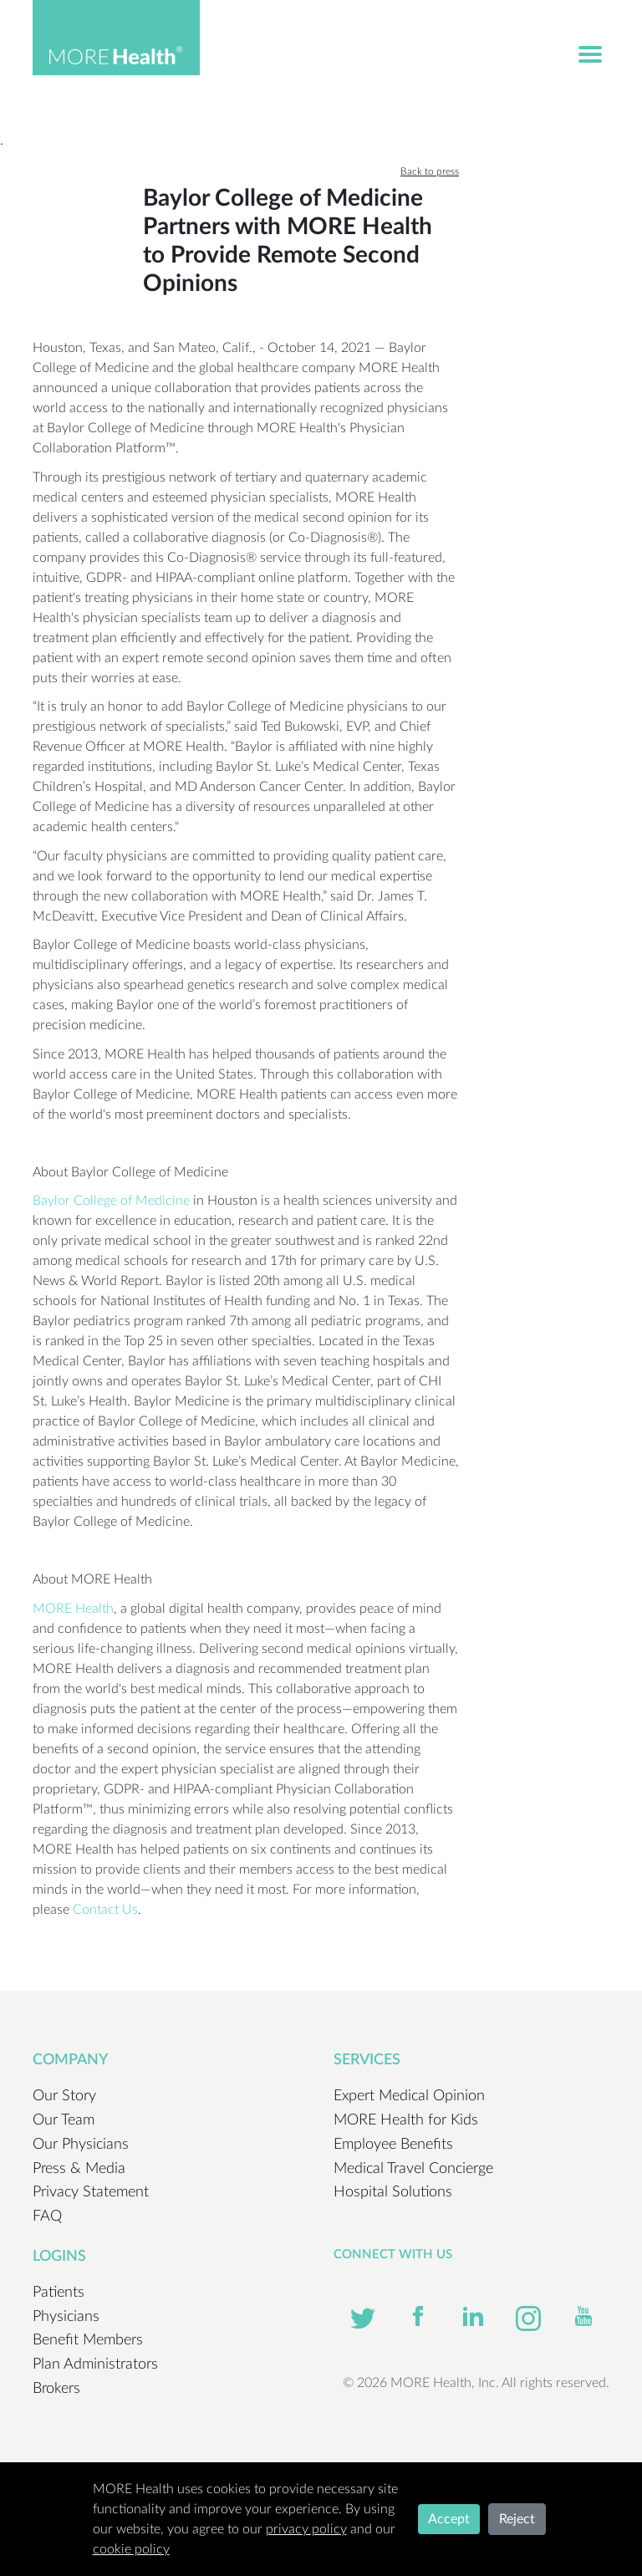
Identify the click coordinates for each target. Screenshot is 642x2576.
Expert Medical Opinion (409, 2096)
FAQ (47, 2216)
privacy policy (306, 2529)
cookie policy (131, 2549)
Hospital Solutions (393, 2192)
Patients (58, 2292)
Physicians (66, 2316)
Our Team (63, 2120)
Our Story (64, 2096)
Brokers (56, 2388)
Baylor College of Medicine (111, 1200)
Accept (449, 2519)
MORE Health (73, 1608)
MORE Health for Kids (406, 2120)
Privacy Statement (91, 2192)
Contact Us (105, 1909)
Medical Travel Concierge (413, 2168)
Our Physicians (81, 2144)
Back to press (429, 171)
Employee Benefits (393, 2144)
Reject (517, 2519)
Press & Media (79, 2168)
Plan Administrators (95, 2364)
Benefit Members (88, 2340)
